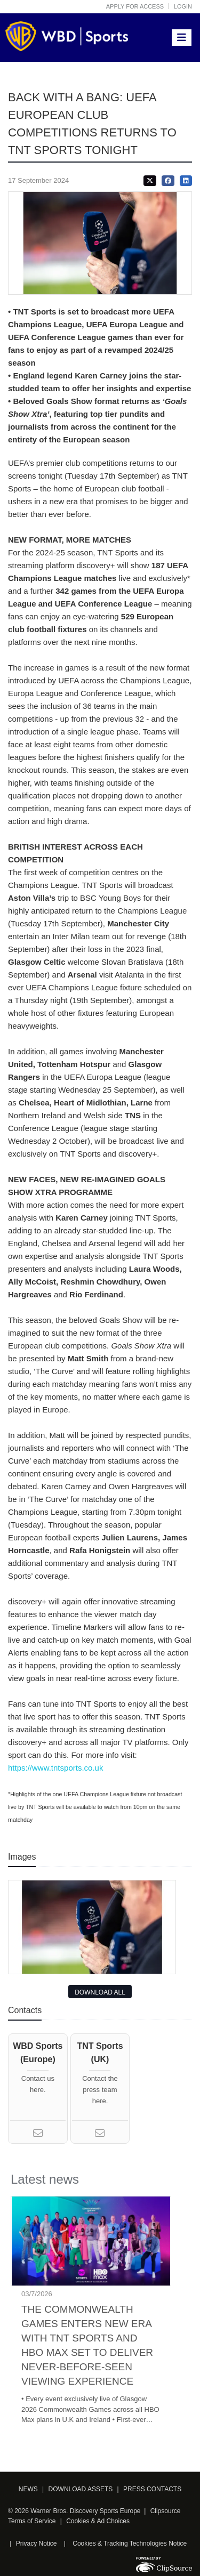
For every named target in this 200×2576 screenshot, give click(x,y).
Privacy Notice (36, 2543)
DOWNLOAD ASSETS (81, 2489)
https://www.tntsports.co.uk (55, 1767)
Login (183, 6)
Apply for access (135, 6)
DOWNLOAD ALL (100, 1992)
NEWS (28, 2489)
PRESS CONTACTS (152, 2489)
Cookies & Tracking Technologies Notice (130, 2543)
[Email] (38, 2135)
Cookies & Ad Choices (98, 2521)
